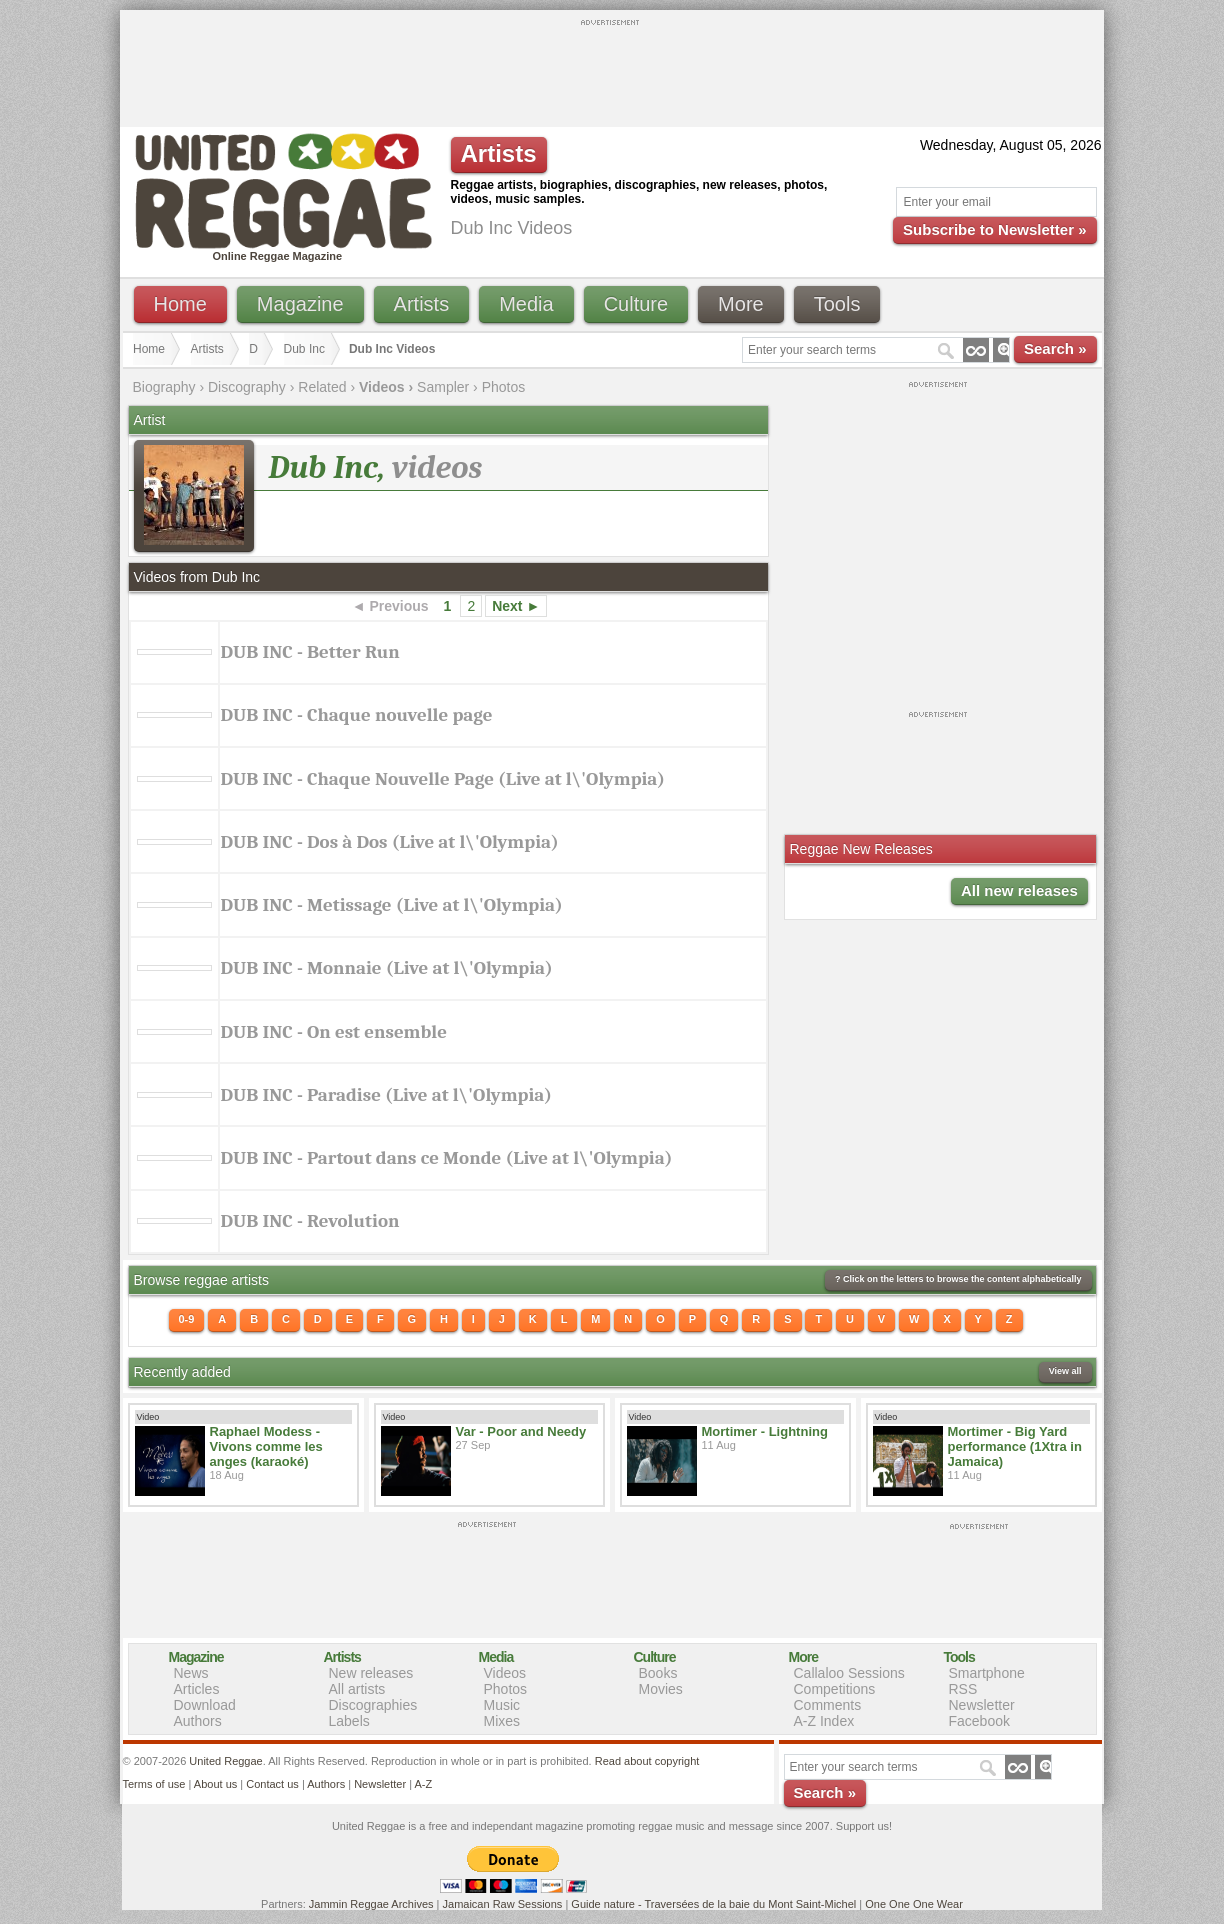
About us (215, 1784)
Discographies (373, 1705)
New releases (371, 1673)
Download (205, 1705)
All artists (357, 1689)
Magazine (300, 304)
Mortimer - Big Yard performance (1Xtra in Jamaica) (1015, 1446)
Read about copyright (647, 1761)
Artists (422, 304)
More (741, 304)
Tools (837, 304)
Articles (197, 1689)
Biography (164, 387)
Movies (661, 1689)
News (191, 1673)
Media (526, 304)
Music (502, 1705)
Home (180, 304)
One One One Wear (914, 1904)
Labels (349, 1721)
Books (658, 1673)
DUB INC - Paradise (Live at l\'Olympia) (387, 1095)
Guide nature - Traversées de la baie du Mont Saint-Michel (713, 1904)
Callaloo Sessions (849, 1673)
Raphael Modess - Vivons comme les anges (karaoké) (266, 1446)
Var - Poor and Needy (521, 1431)
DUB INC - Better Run (310, 652)
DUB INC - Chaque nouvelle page (357, 715)
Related (322, 387)
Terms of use (154, 1784)
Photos (504, 387)
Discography (247, 387)
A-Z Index (824, 1721)
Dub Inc (304, 349)
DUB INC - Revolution (310, 1221)
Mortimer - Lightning (765, 1431)
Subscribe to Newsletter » (994, 229)
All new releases (1019, 890)
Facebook (979, 1721)
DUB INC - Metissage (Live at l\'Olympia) (392, 905)
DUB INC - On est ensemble (334, 1032)
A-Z (423, 1784)
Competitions (835, 1689)
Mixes (502, 1721)
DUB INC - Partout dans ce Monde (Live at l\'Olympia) (447, 1158)
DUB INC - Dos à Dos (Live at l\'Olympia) (390, 842)
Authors (198, 1721)
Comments (828, 1705)
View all (1065, 1371)
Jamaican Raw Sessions (503, 1904)
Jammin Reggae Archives (371, 1904)
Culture (636, 304)
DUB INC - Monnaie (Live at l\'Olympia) (387, 968)
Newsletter (982, 1705)
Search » (1055, 348)
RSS (963, 1689)
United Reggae (225, 1761)
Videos (505, 1673)
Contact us (272, 1784)
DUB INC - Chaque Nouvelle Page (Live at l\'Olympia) (443, 779)
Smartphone (987, 1673)
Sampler (443, 387)
